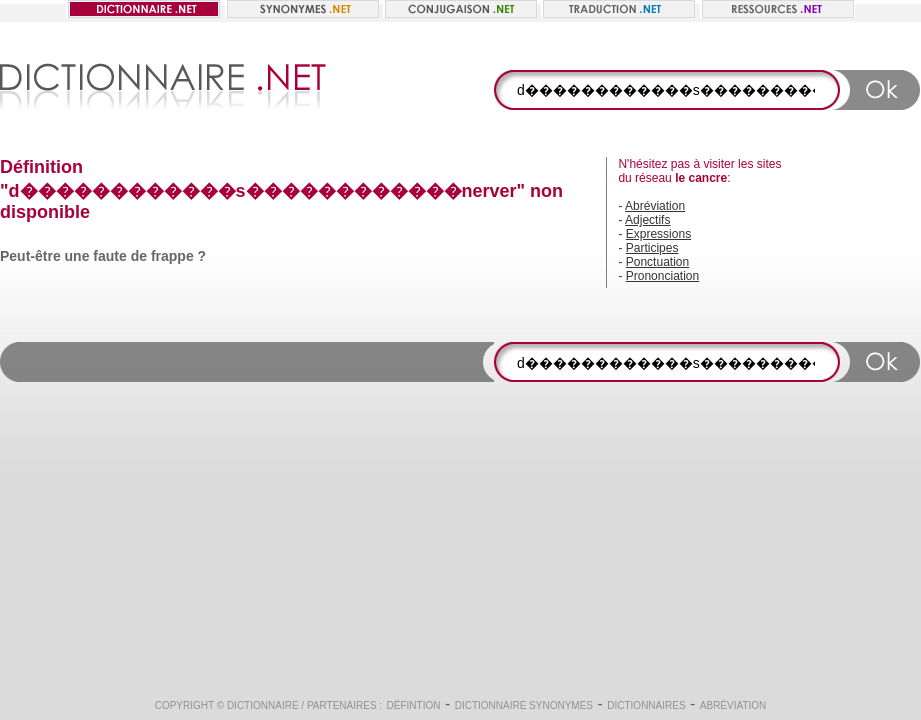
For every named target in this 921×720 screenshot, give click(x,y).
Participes (652, 248)
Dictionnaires (646, 705)
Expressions (658, 234)
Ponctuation (657, 262)
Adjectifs (647, 220)
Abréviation (655, 206)
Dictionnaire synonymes (524, 705)
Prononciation (662, 276)
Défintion (414, 705)
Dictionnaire (263, 705)
